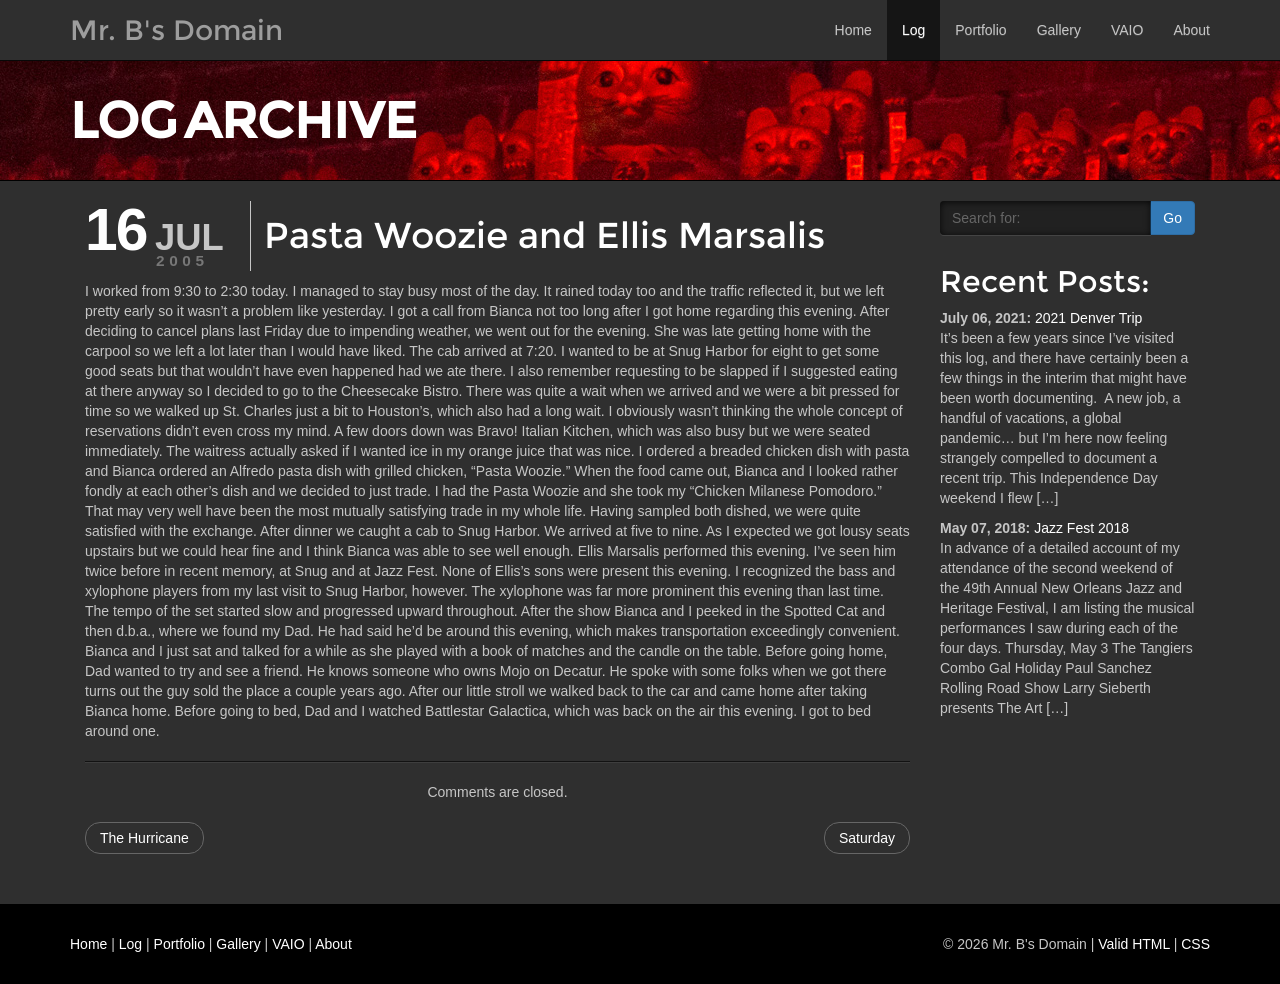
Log (913, 30)
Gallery (1059, 30)
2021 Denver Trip (1088, 318)
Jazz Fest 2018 (1081, 528)
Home (853, 30)
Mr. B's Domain (176, 30)
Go (1172, 218)
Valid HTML (1134, 944)
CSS (1195, 944)
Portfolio (980, 30)
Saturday (867, 838)
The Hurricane (144, 838)
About (1191, 30)
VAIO (1127, 30)
